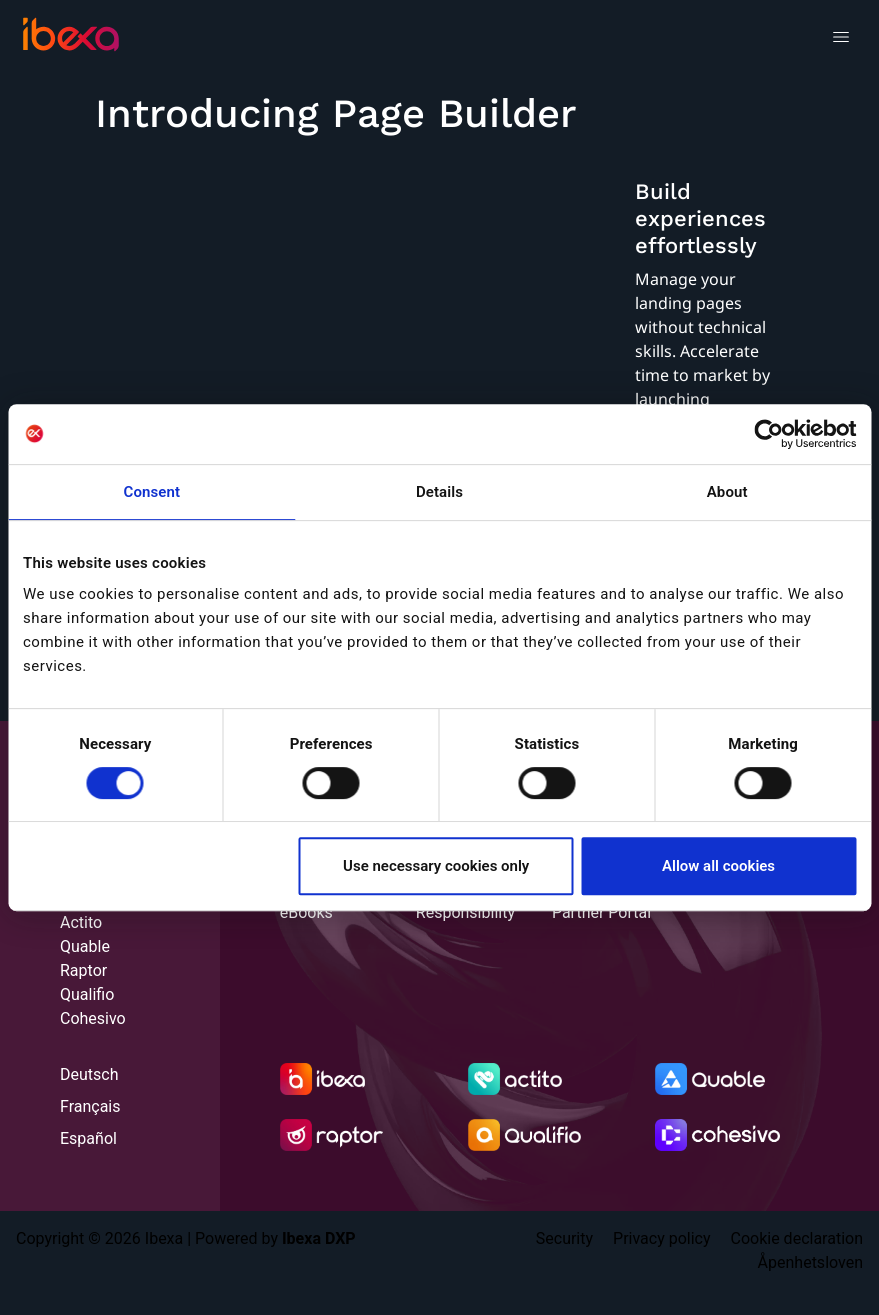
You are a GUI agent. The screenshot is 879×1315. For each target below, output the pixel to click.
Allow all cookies (718, 866)
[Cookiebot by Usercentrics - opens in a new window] (768, 434)
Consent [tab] (152, 492)
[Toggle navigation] (840, 40)
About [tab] (727, 492)
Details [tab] (439, 492)
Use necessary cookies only (436, 866)
